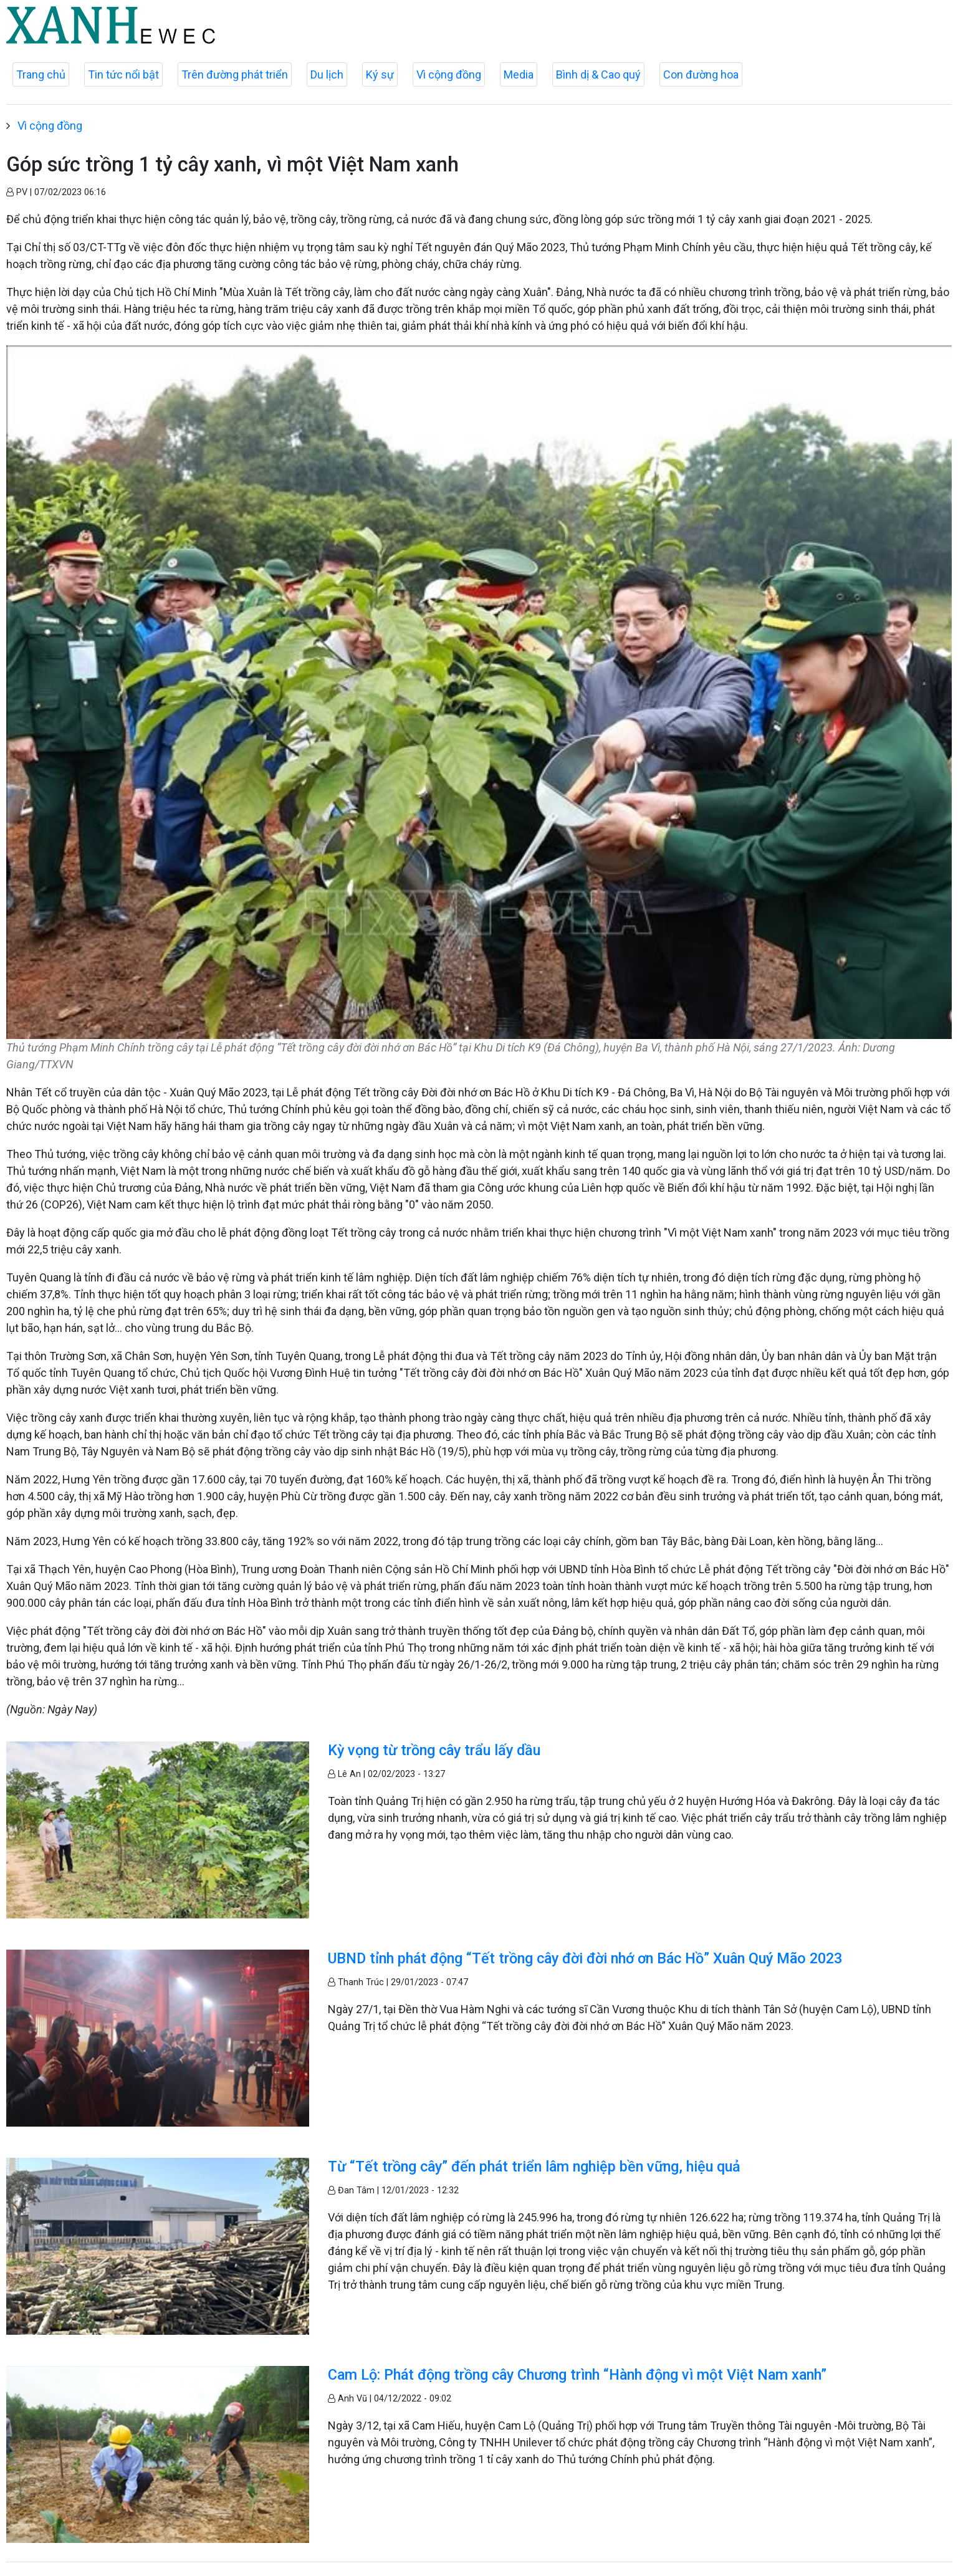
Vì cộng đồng (448, 74)
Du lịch (326, 74)
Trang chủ (40, 74)
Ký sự (380, 74)
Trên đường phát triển (234, 74)
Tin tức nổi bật (123, 74)
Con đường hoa (701, 74)
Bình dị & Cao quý (598, 74)
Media (519, 74)
